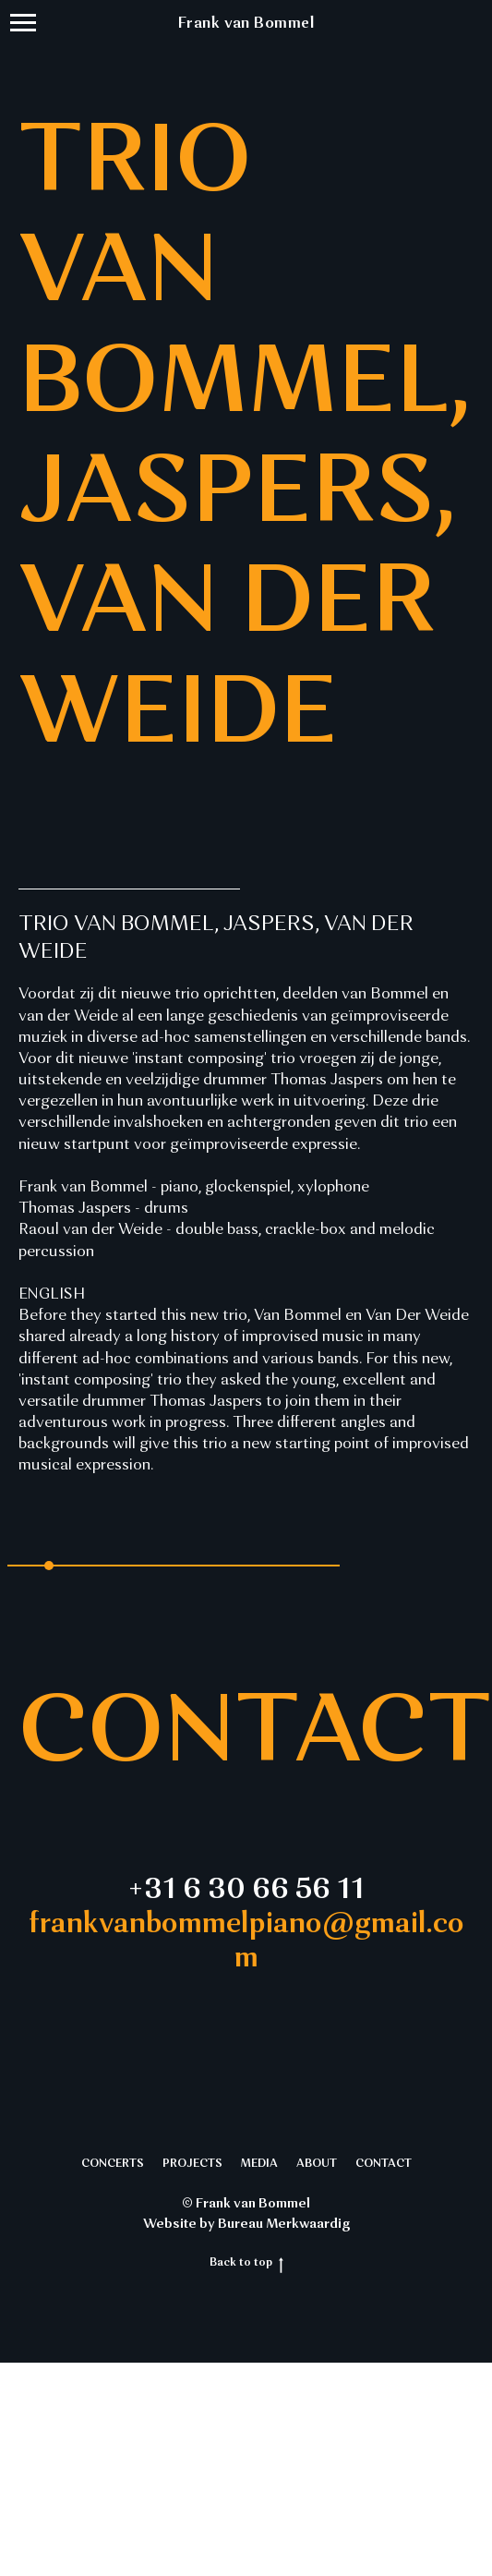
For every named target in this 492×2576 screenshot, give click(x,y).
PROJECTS (192, 2164)
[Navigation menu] (23, 23)
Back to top (246, 2263)
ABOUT (316, 2164)
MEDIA (259, 2164)
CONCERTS (112, 2164)
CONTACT (383, 2164)
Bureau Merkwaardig (284, 2224)
